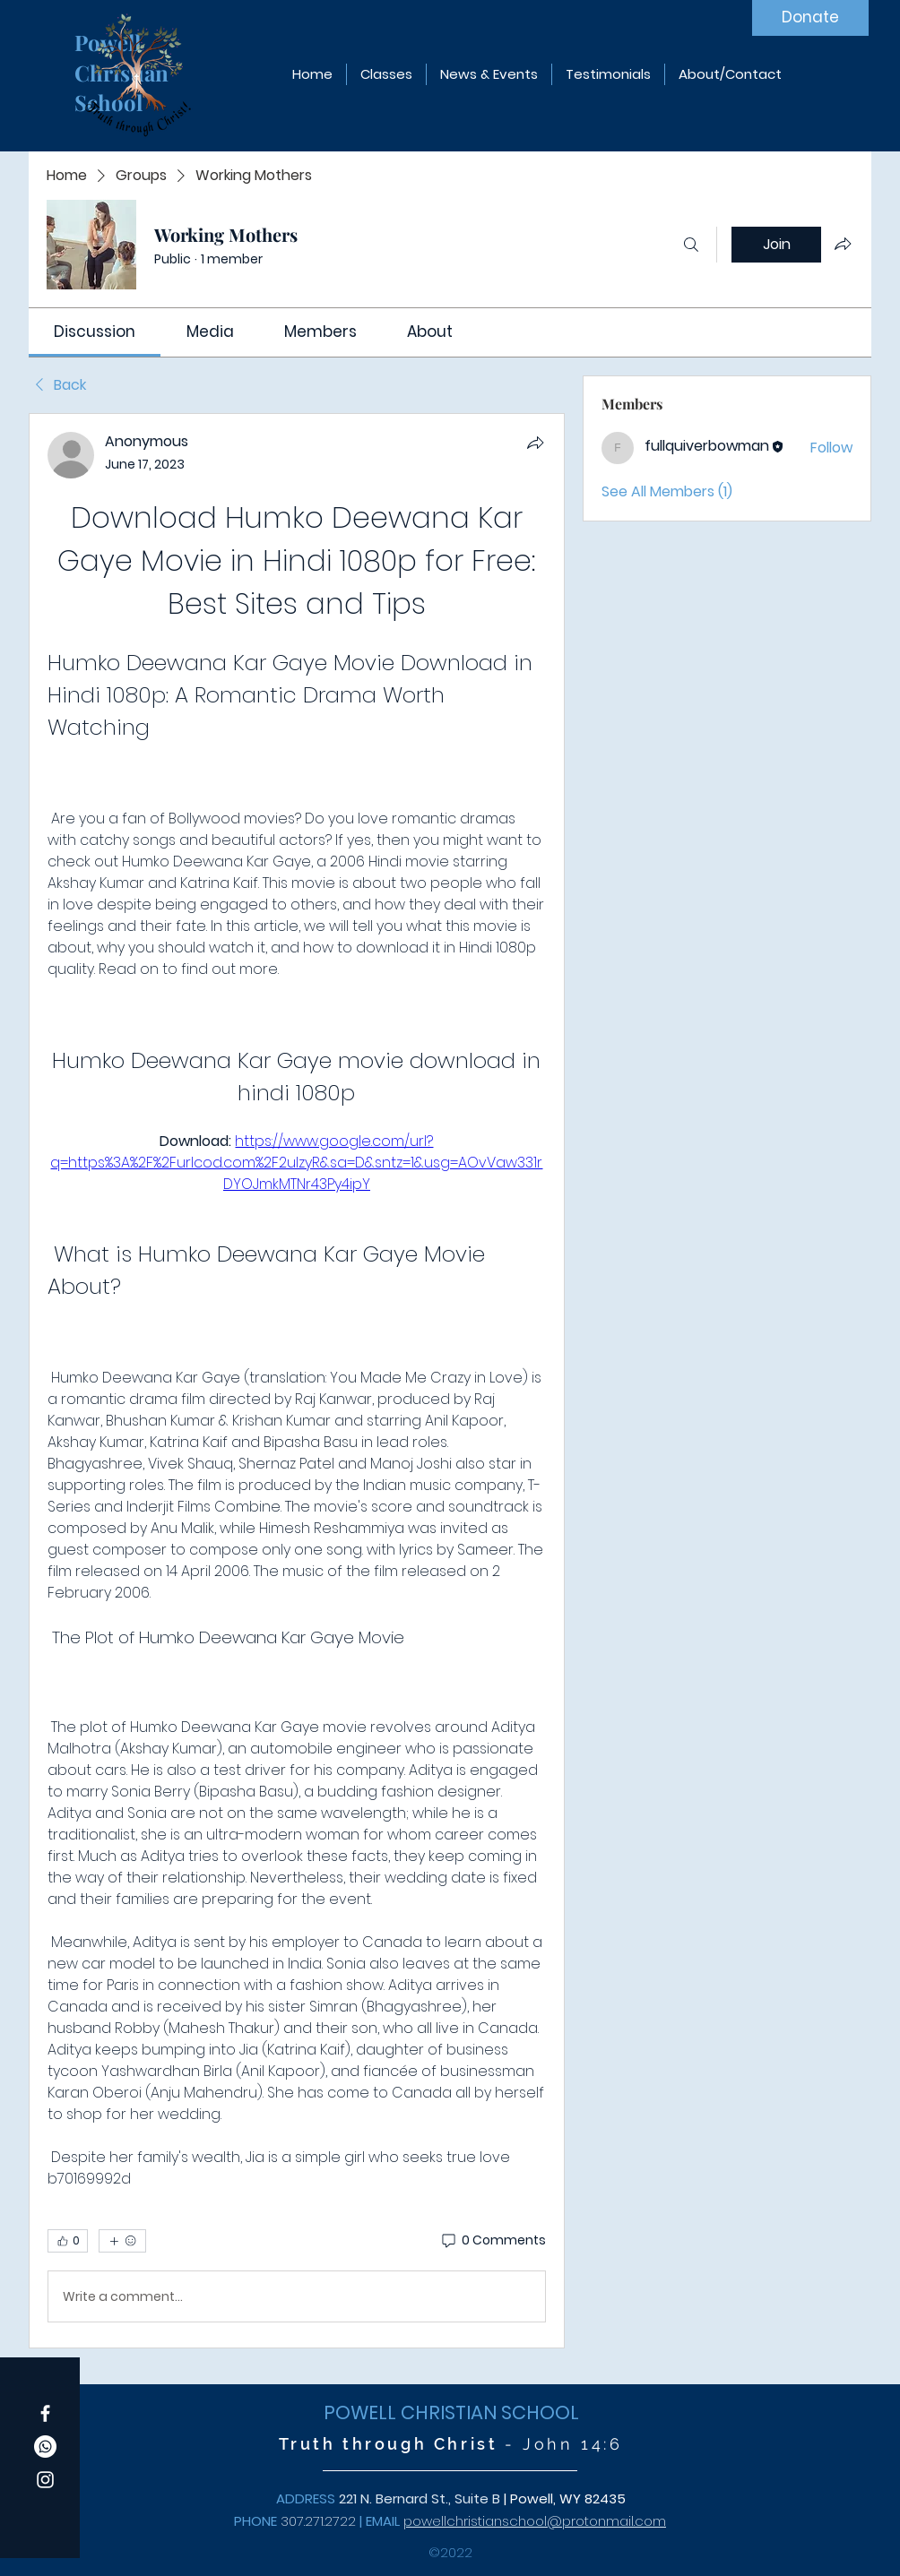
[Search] (691, 245)
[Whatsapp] (45, 2446)
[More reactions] (122, 2241)
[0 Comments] (492, 2241)
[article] (297, 1380)
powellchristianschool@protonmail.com (534, 2520)
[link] (94, 331)
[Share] (535, 442)
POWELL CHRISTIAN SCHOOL (451, 2412)
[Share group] (842, 243)
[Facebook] (45, 2413)
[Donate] (810, 18)
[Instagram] (45, 2479)
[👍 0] (68, 2241)
